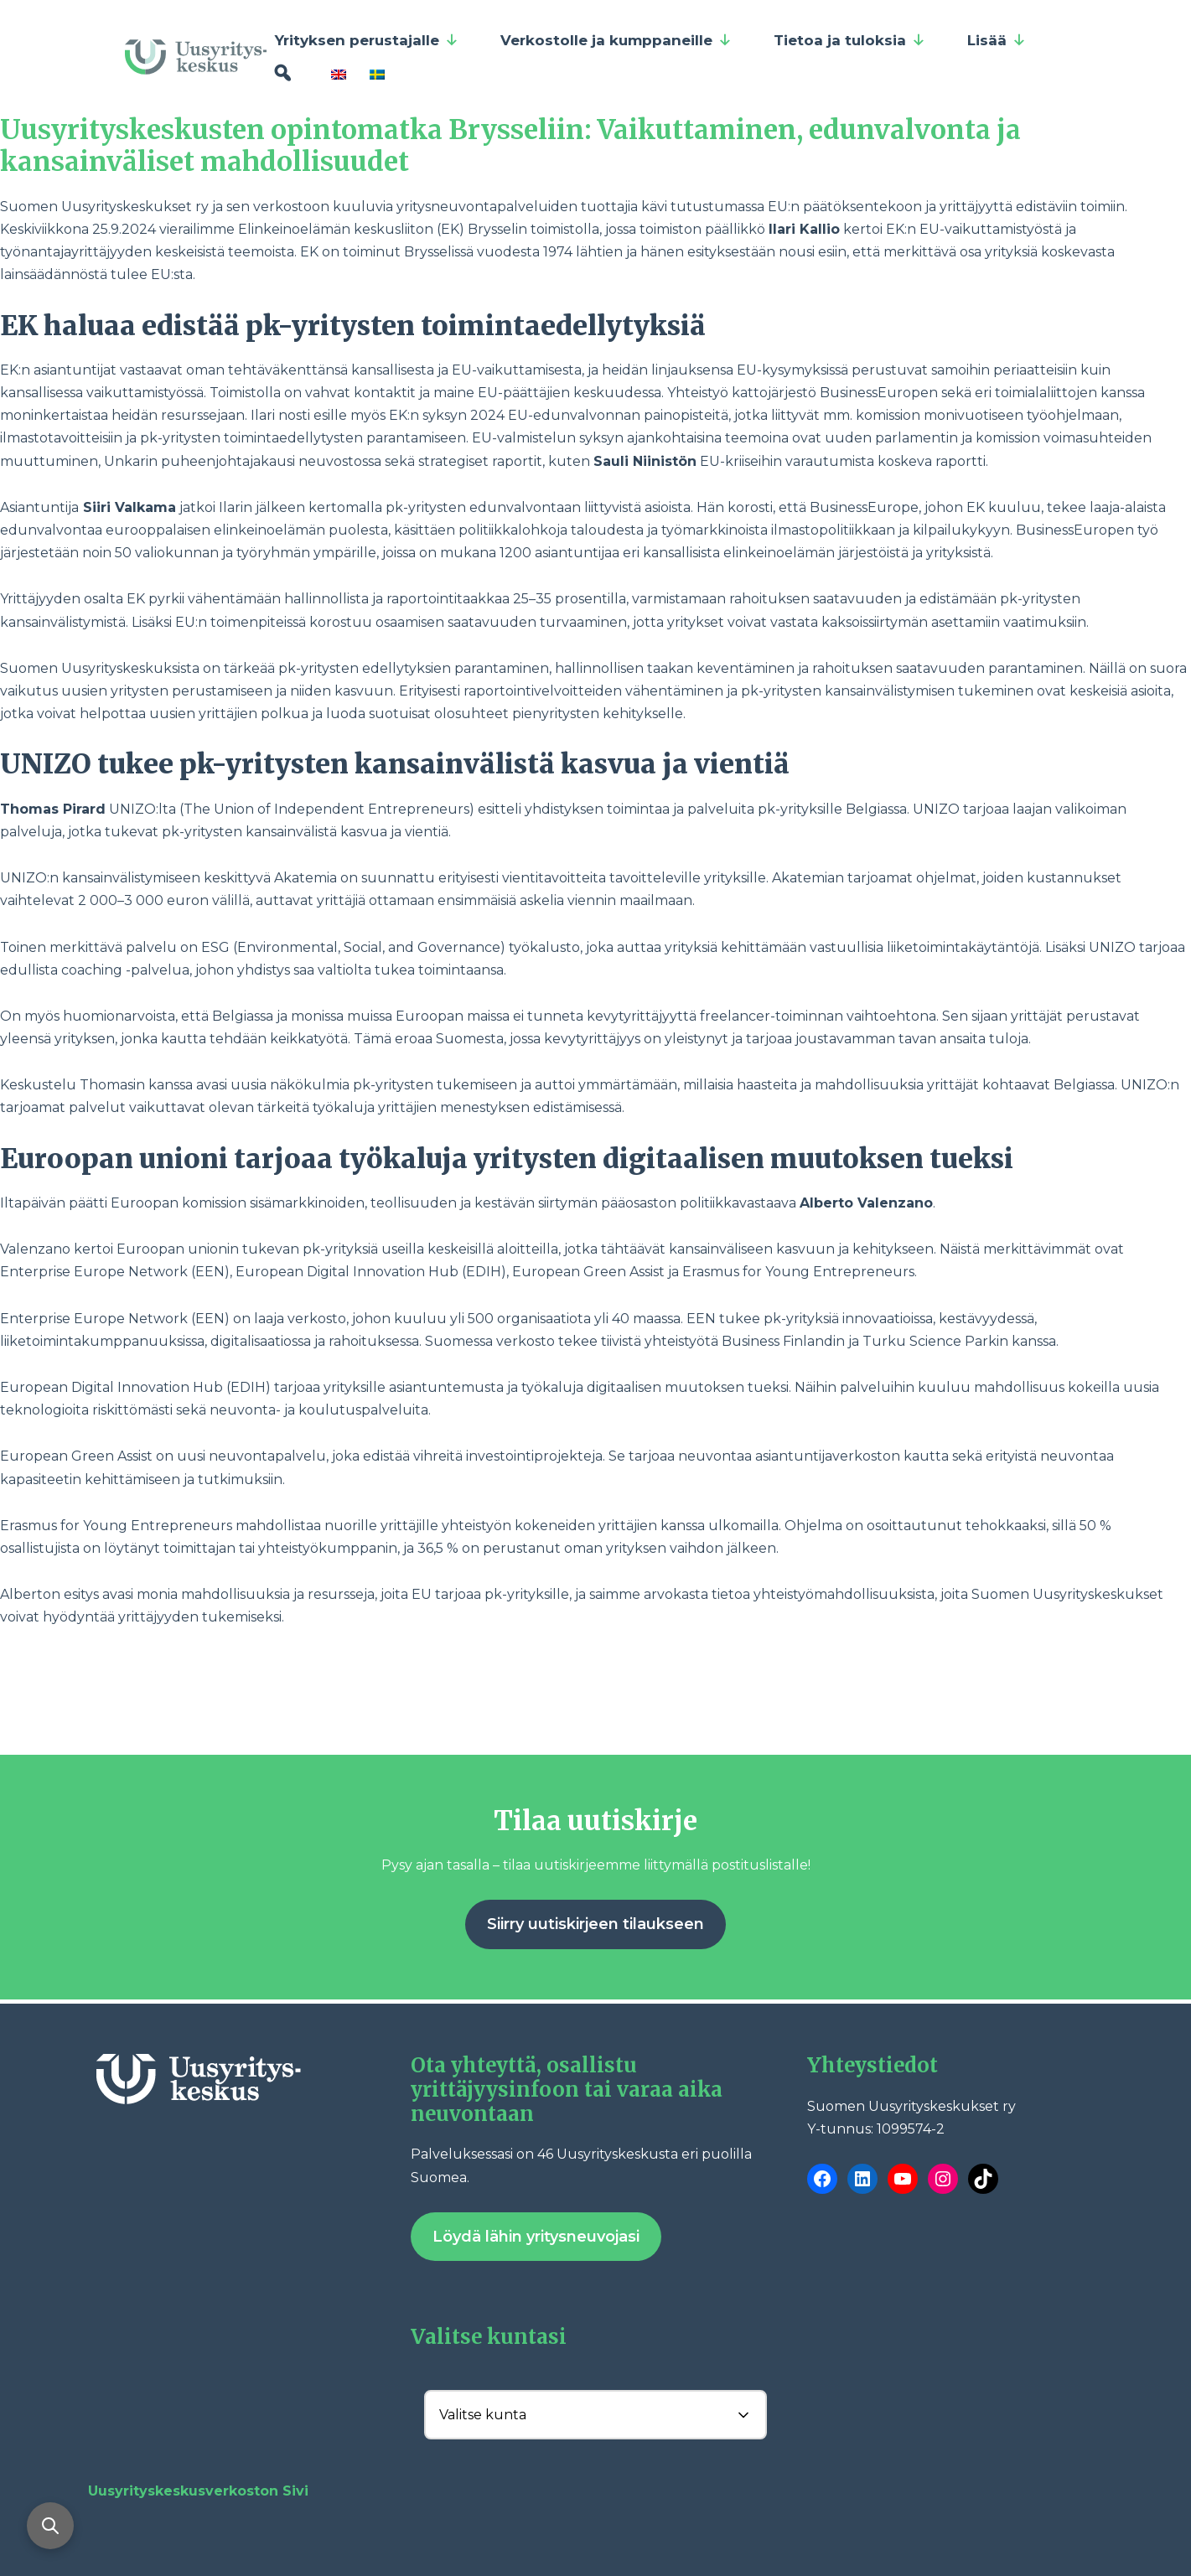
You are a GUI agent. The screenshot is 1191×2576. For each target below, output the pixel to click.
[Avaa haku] (50, 2525)
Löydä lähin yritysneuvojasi (536, 2236)
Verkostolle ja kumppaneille (616, 40)
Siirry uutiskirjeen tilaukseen (595, 1924)
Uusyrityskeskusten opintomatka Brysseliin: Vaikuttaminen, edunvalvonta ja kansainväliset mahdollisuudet (510, 145)
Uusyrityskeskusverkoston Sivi (198, 2491)
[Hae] (282, 74)
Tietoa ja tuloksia (849, 40)
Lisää (996, 40)
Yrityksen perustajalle (366, 40)
